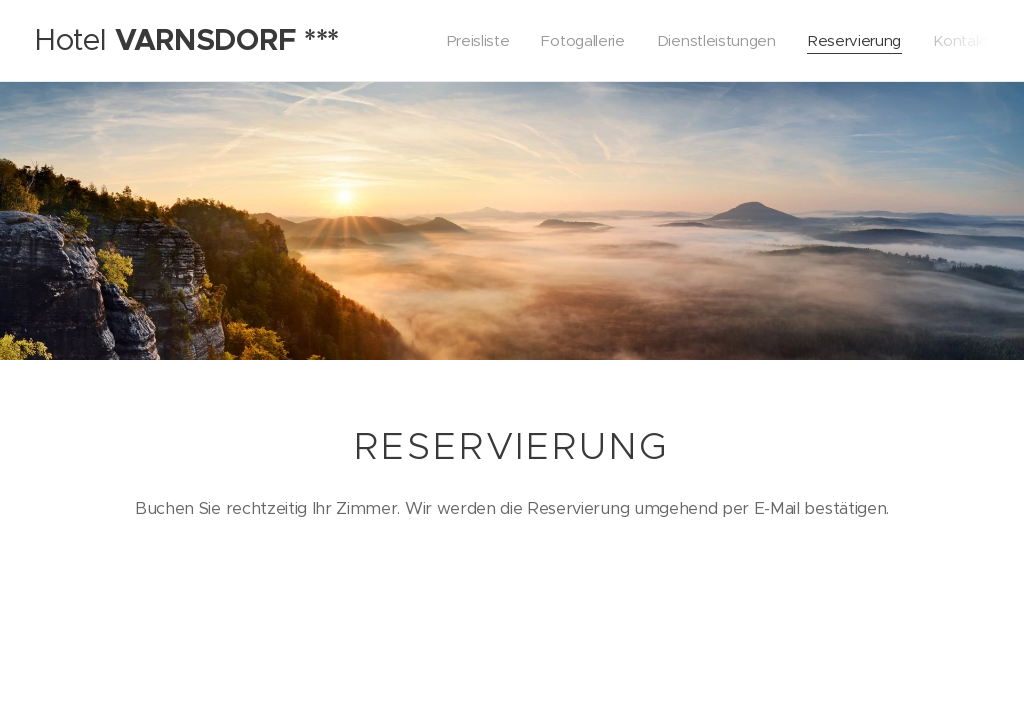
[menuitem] (467, 41)
